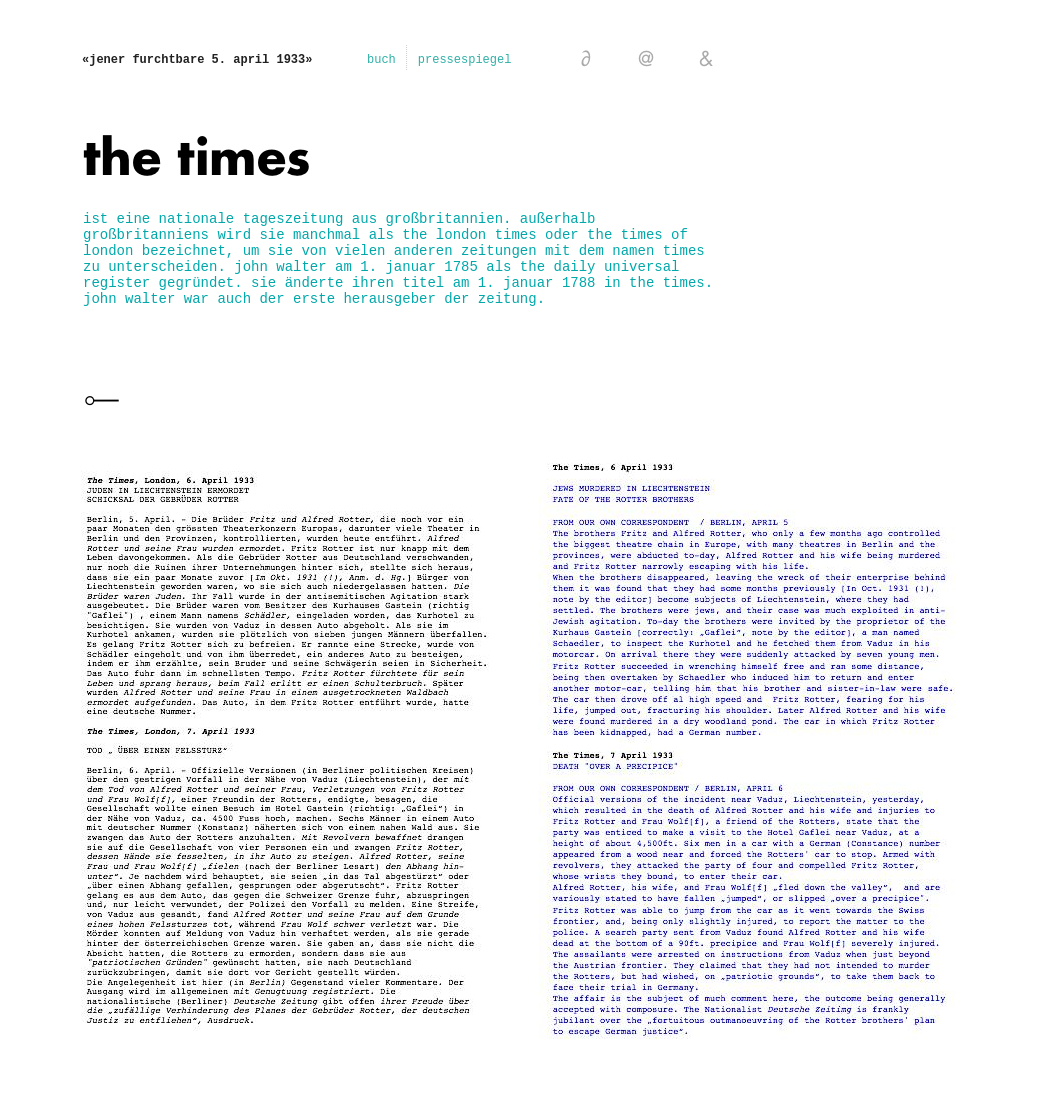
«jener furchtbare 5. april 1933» (197, 60)
